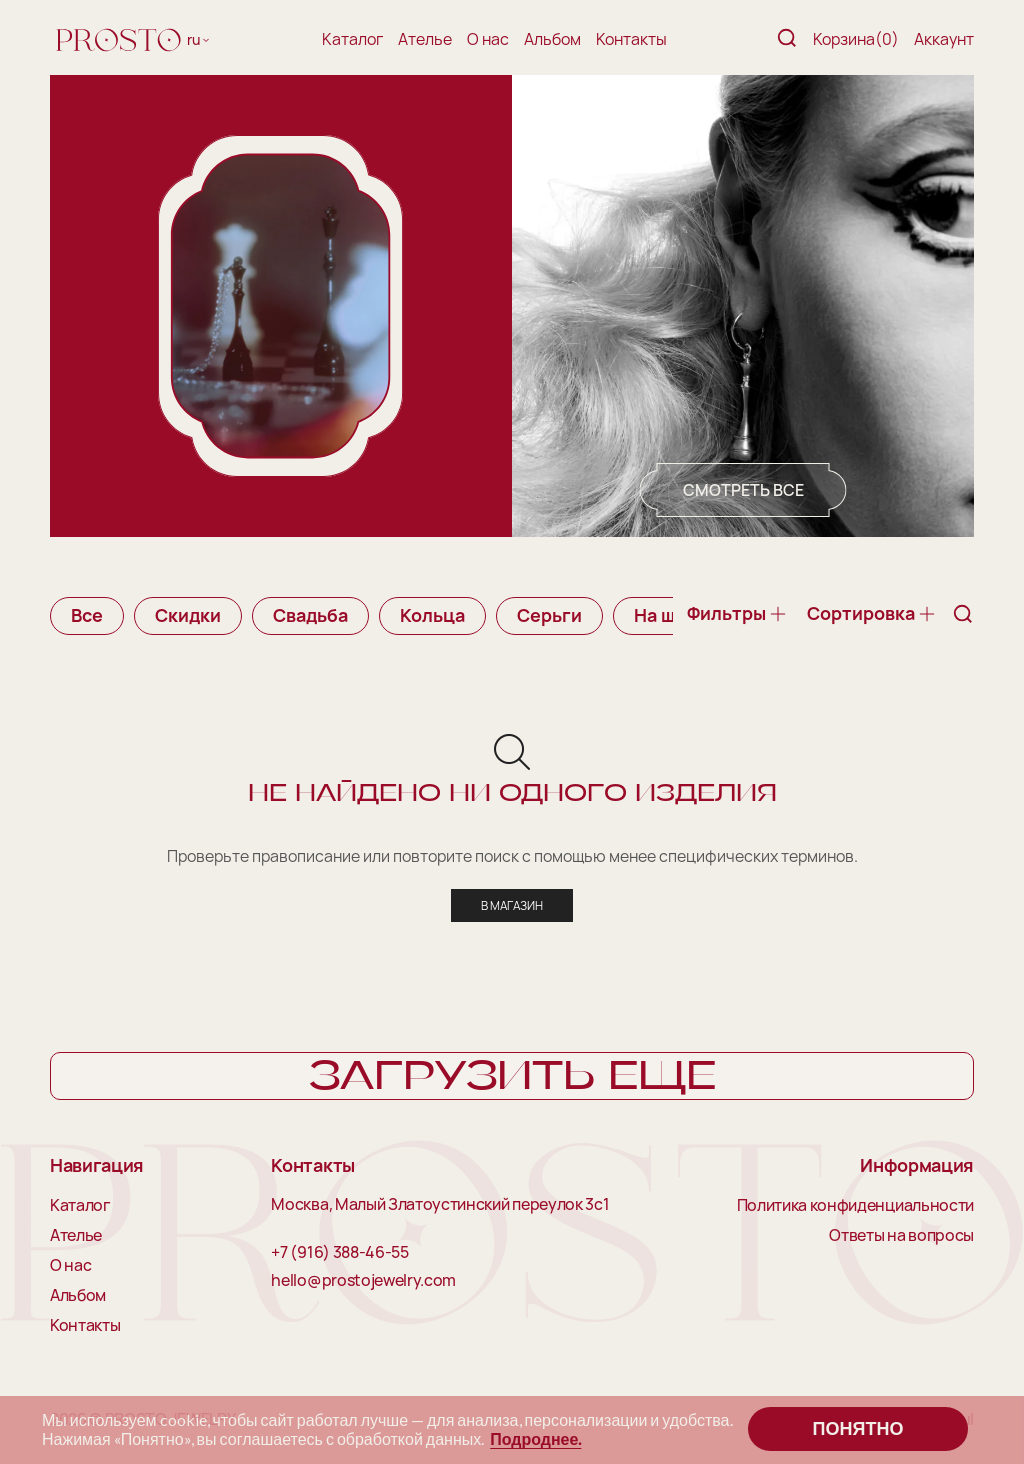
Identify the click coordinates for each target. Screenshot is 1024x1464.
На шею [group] (667, 615)
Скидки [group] (188, 615)
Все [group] (87, 615)
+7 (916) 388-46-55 (339, 1253)
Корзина (856, 39)
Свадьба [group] (310, 615)
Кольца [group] (432, 615)
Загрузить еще (512, 1077)
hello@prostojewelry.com (363, 1281)
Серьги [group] (549, 615)
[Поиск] (787, 39)
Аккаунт (944, 39)
